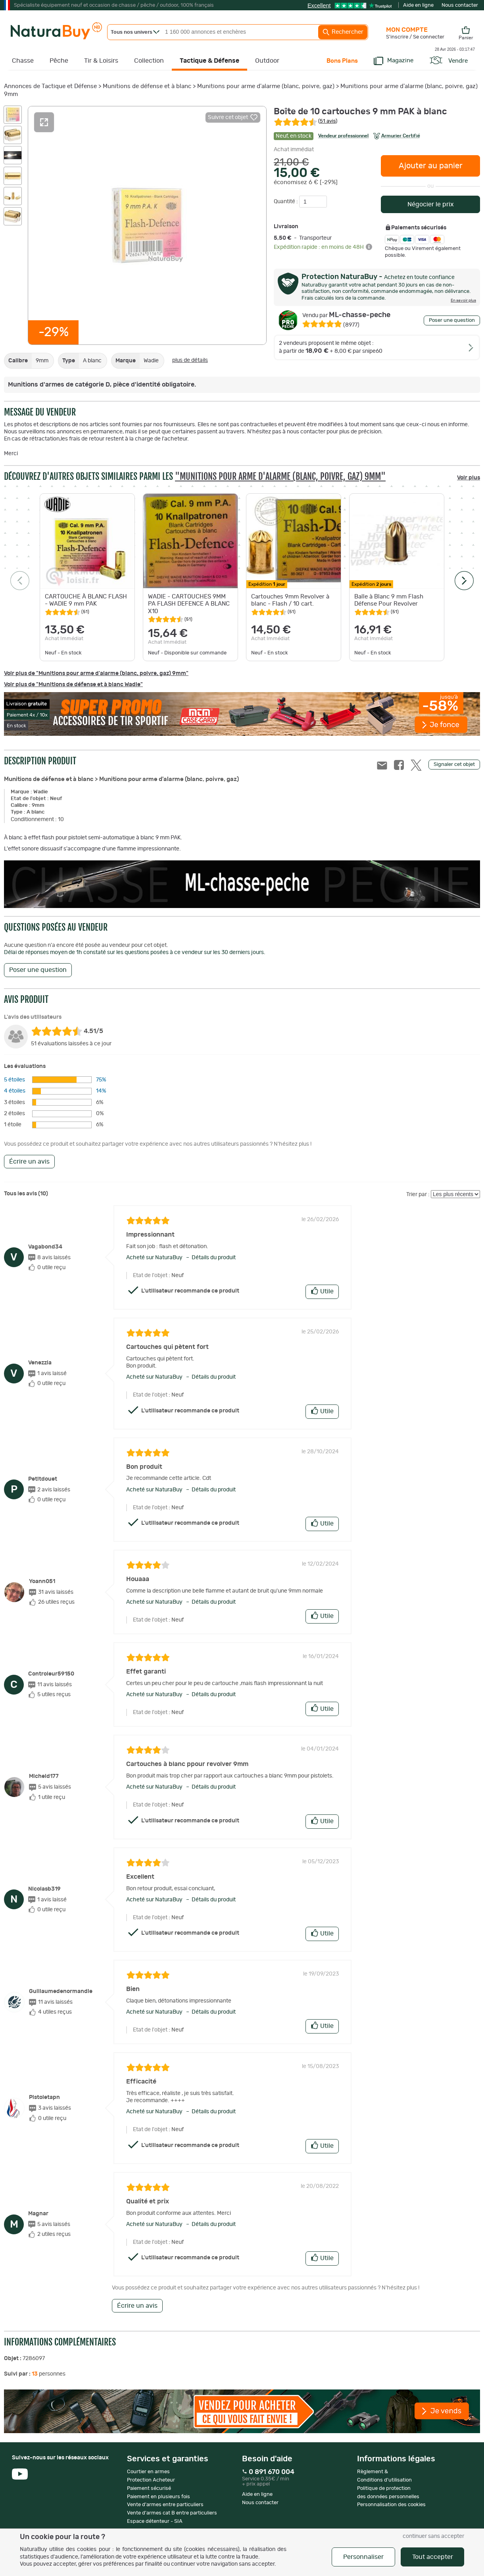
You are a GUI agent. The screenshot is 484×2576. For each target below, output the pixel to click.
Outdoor (267, 61)
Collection (149, 61)
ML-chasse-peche (346, 315)
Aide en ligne (418, 5)
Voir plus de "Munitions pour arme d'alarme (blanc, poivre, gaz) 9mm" (96, 673)
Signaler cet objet (454, 764)
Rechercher (342, 32)
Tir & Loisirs (101, 61)
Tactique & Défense (209, 61)
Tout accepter (432, 2557)
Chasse (23, 61)
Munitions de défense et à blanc (147, 86)
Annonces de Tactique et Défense (50, 86)
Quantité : (286, 201)
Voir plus (468, 478)
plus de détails (190, 360)
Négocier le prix (430, 204)
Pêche (59, 61)
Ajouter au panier (431, 166)
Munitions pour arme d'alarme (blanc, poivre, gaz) (265, 86)
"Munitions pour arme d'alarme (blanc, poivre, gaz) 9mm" (280, 476)
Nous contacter (460, 5)
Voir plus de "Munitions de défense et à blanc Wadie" (73, 684)
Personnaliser (363, 2557)
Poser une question (452, 320)
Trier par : (418, 1194)
